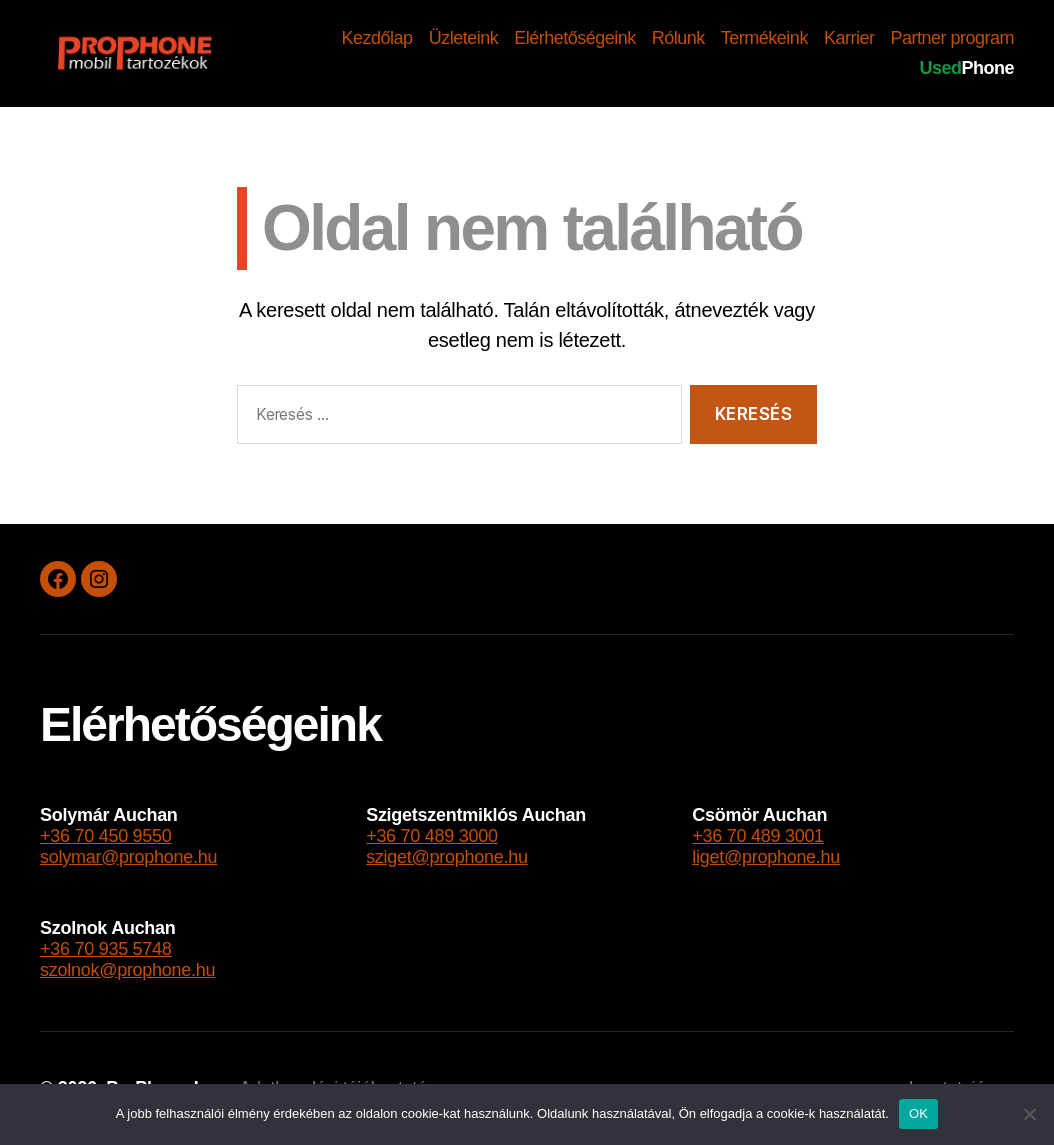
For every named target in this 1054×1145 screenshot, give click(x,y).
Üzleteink (464, 38)
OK (918, 1113)
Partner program (952, 38)
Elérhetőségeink (575, 38)
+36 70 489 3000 (432, 836)
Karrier (849, 38)
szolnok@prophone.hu (127, 970)
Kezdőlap (377, 38)
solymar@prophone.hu (128, 857)
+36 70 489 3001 (758, 836)
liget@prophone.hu (766, 857)
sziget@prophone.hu (447, 857)
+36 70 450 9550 (106, 836)
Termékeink (764, 38)
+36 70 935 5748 (106, 949)
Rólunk (678, 38)
